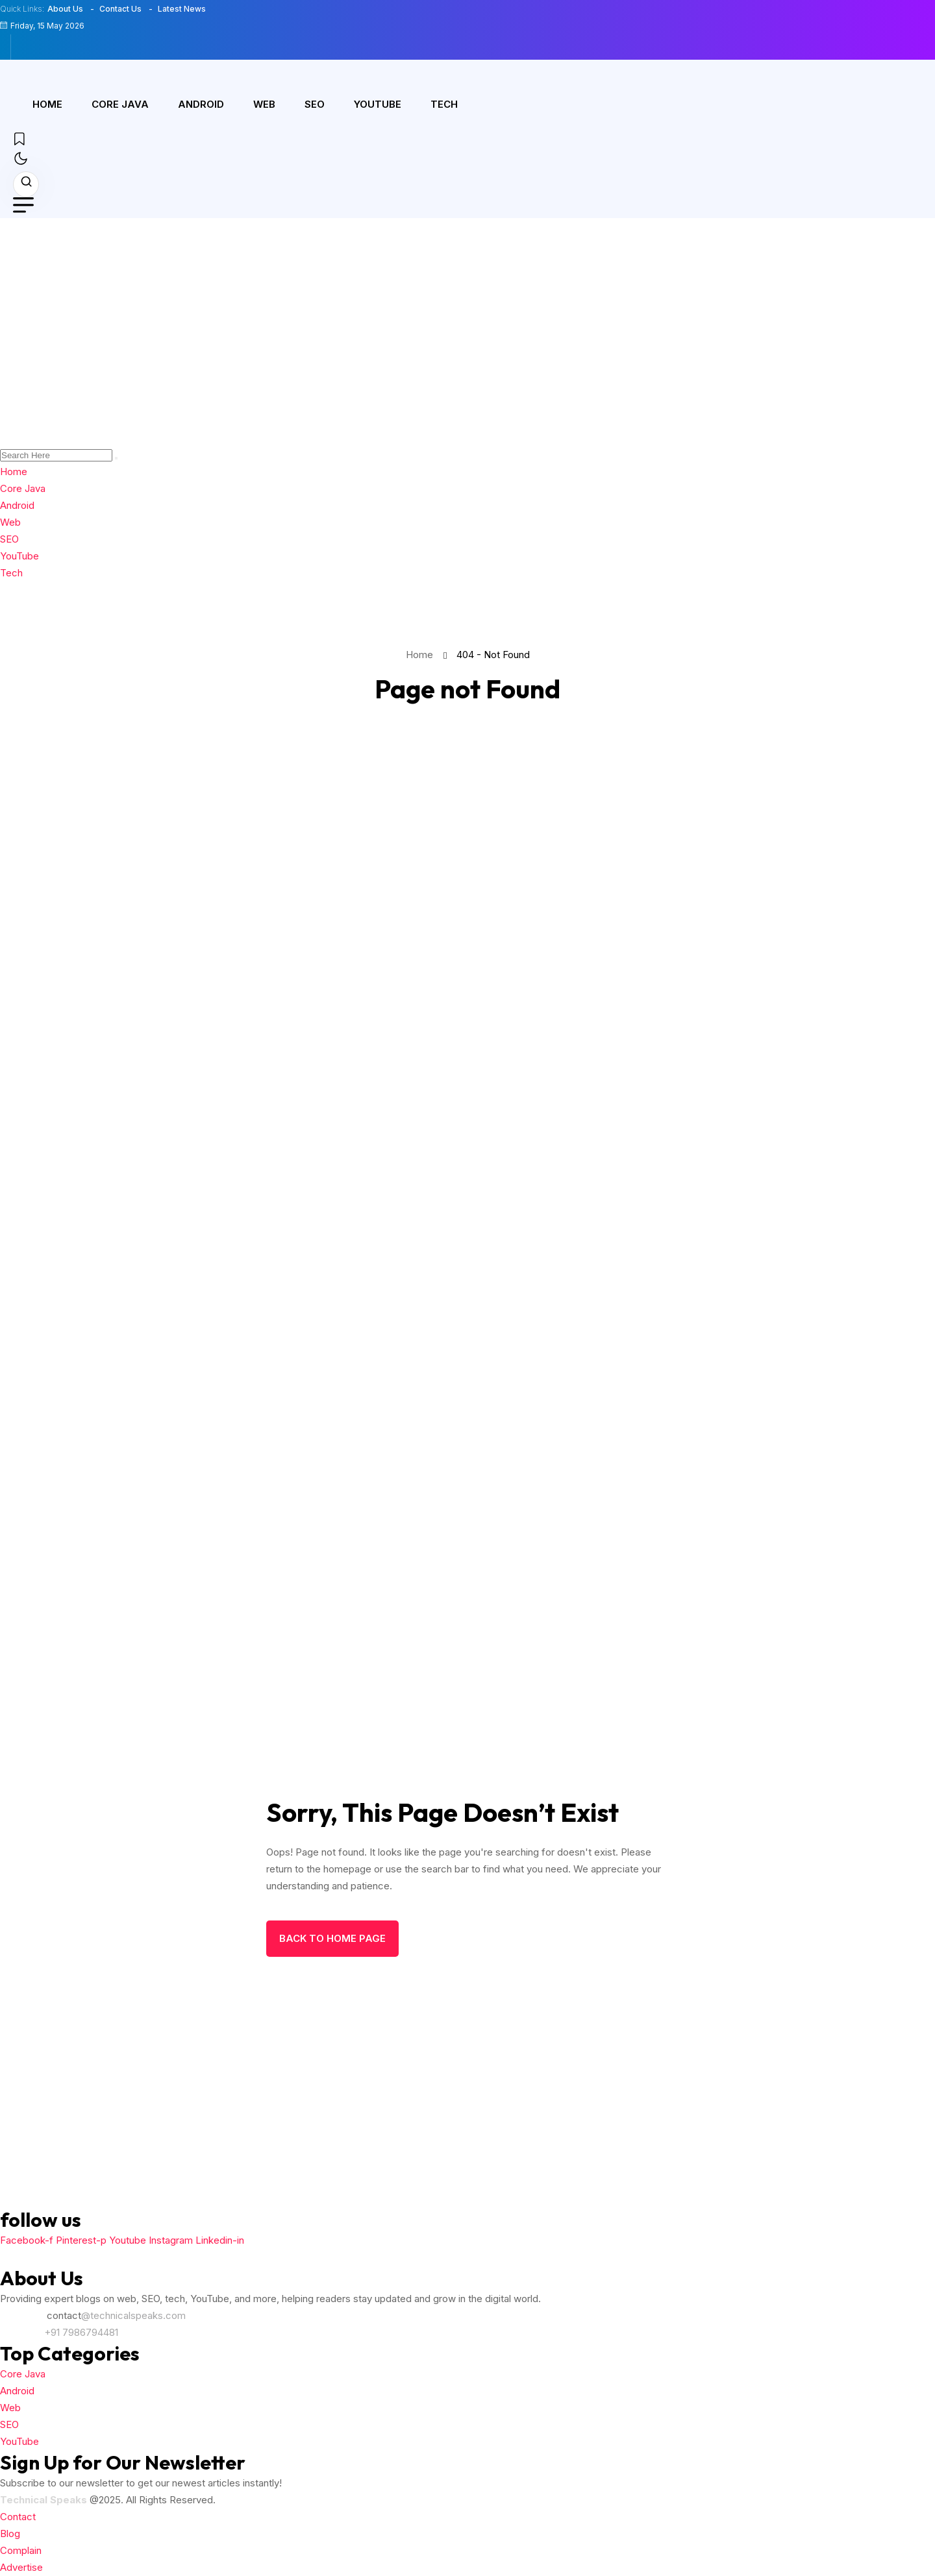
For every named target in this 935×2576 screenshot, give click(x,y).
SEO (315, 104)
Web (264, 104)
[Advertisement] (467, 315)
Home (47, 104)
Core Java (120, 104)
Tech (444, 104)
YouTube (377, 104)
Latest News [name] (182, 9)
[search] (116, 458)
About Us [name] (65, 9)
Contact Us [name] (120, 9)
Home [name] (422, 654)
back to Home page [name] (332, 1938)
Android (201, 104)
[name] (26, 46)
